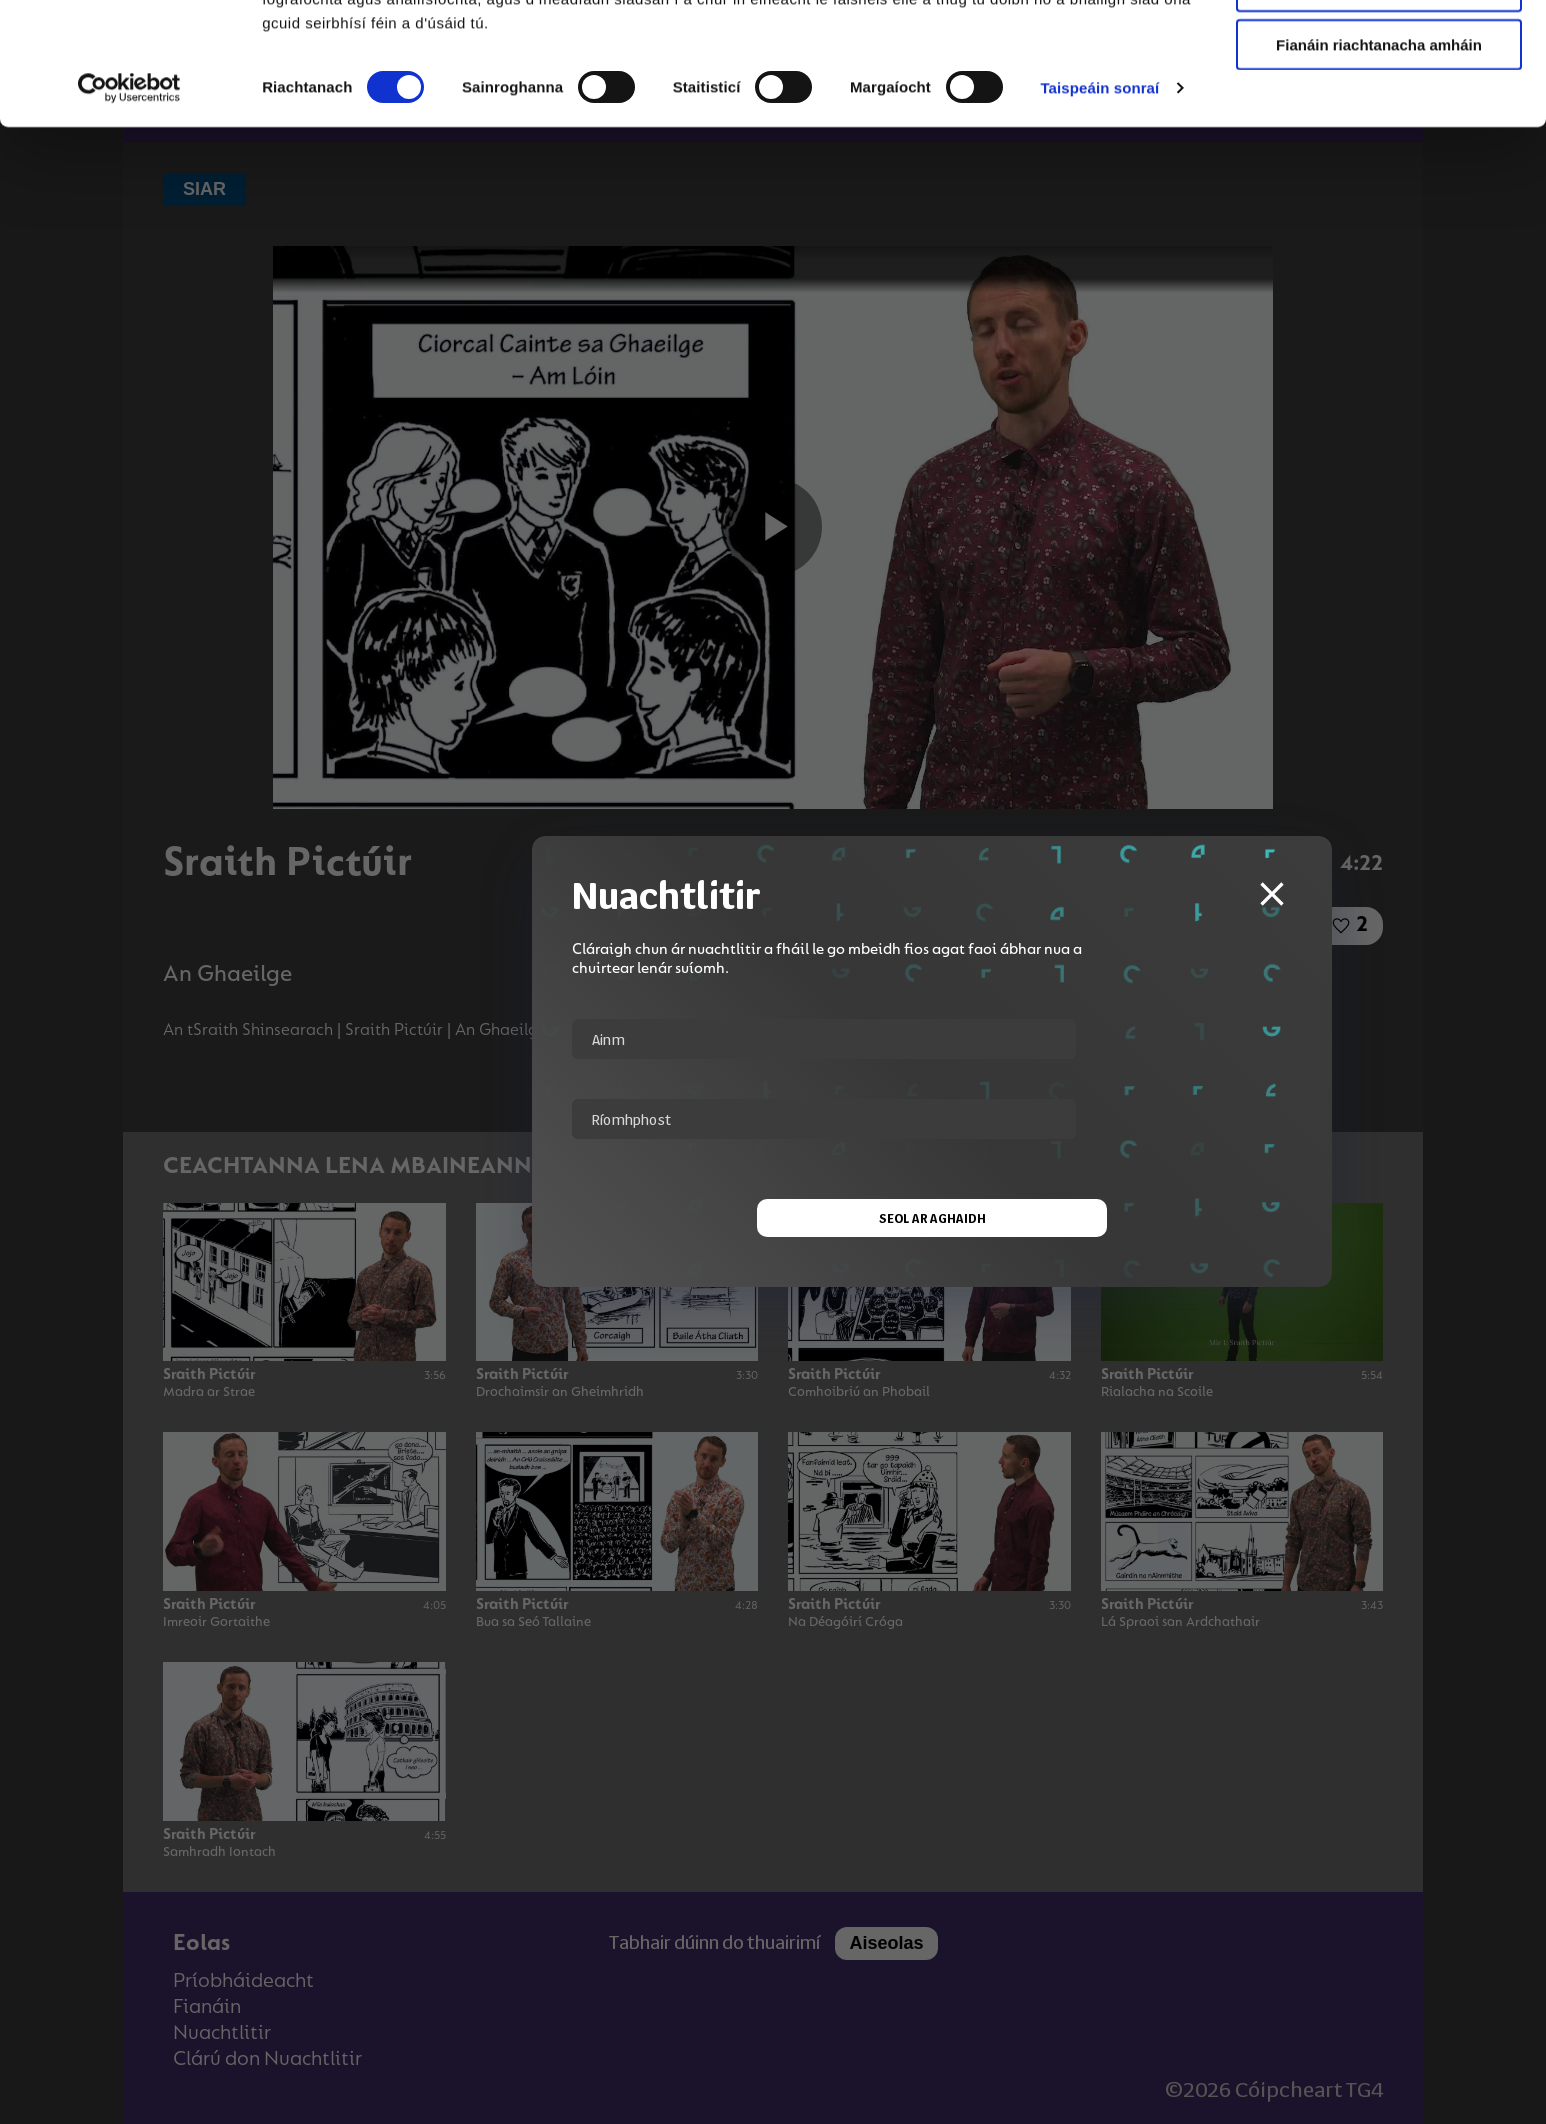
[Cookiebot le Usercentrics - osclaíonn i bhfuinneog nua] (129, 210)
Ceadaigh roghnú (1378, 108)
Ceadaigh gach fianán (1378, 49)
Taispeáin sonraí (1099, 209)
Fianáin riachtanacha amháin (1379, 166)
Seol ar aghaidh (773, 1218)
